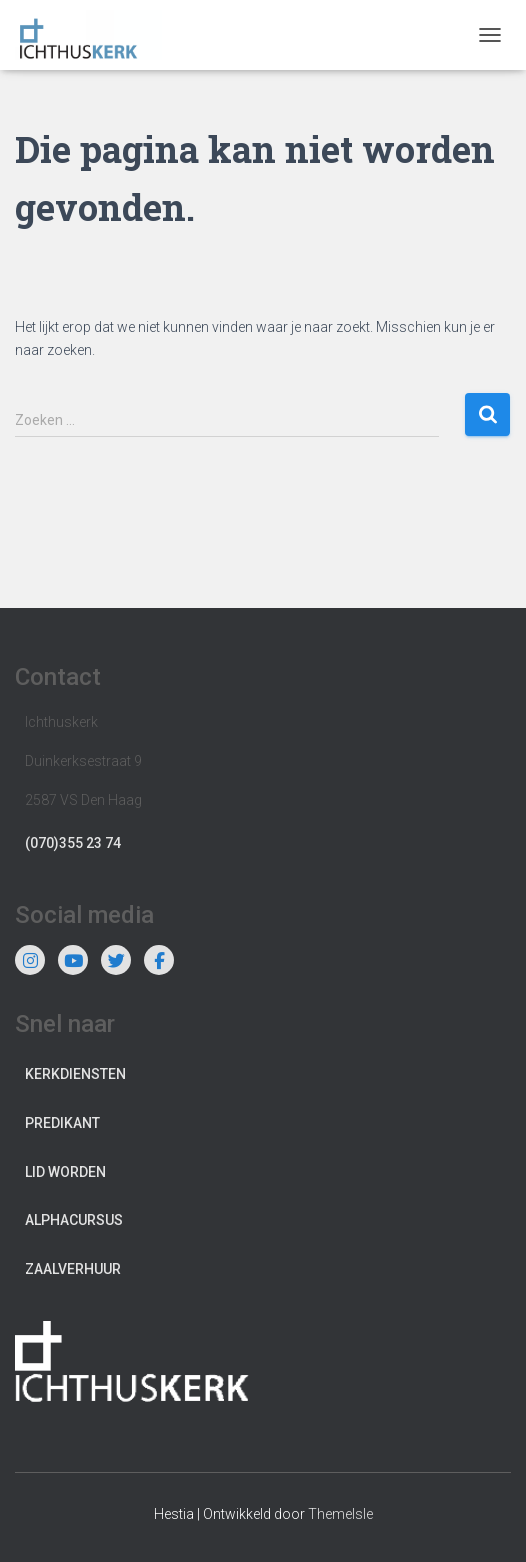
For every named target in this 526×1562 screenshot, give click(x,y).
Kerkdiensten (75, 1074)
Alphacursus (74, 1220)
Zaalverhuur (73, 1269)
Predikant (62, 1123)
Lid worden (65, 1172)
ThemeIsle (340, 1514)
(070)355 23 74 (73, 843)
